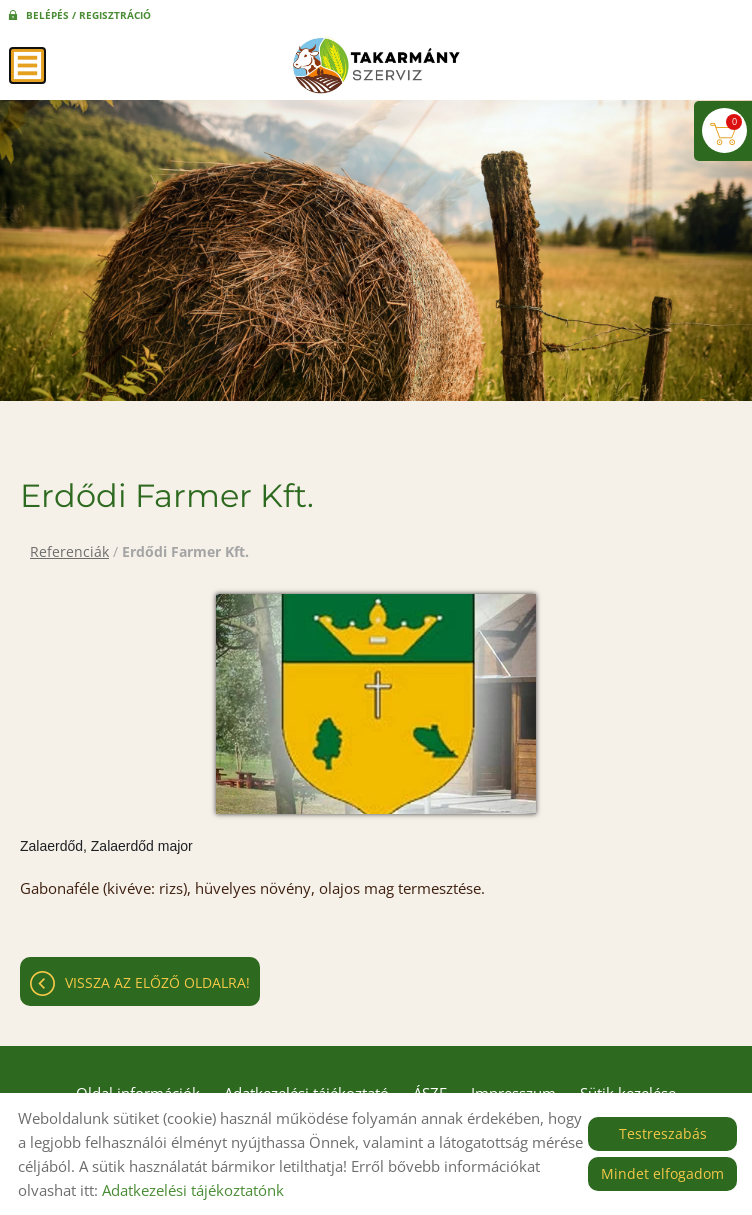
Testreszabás (663, 1133)
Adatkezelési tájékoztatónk (193, 1190)
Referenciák (69, 551)
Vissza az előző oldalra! (157, 982)
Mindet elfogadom (662, 1173)
